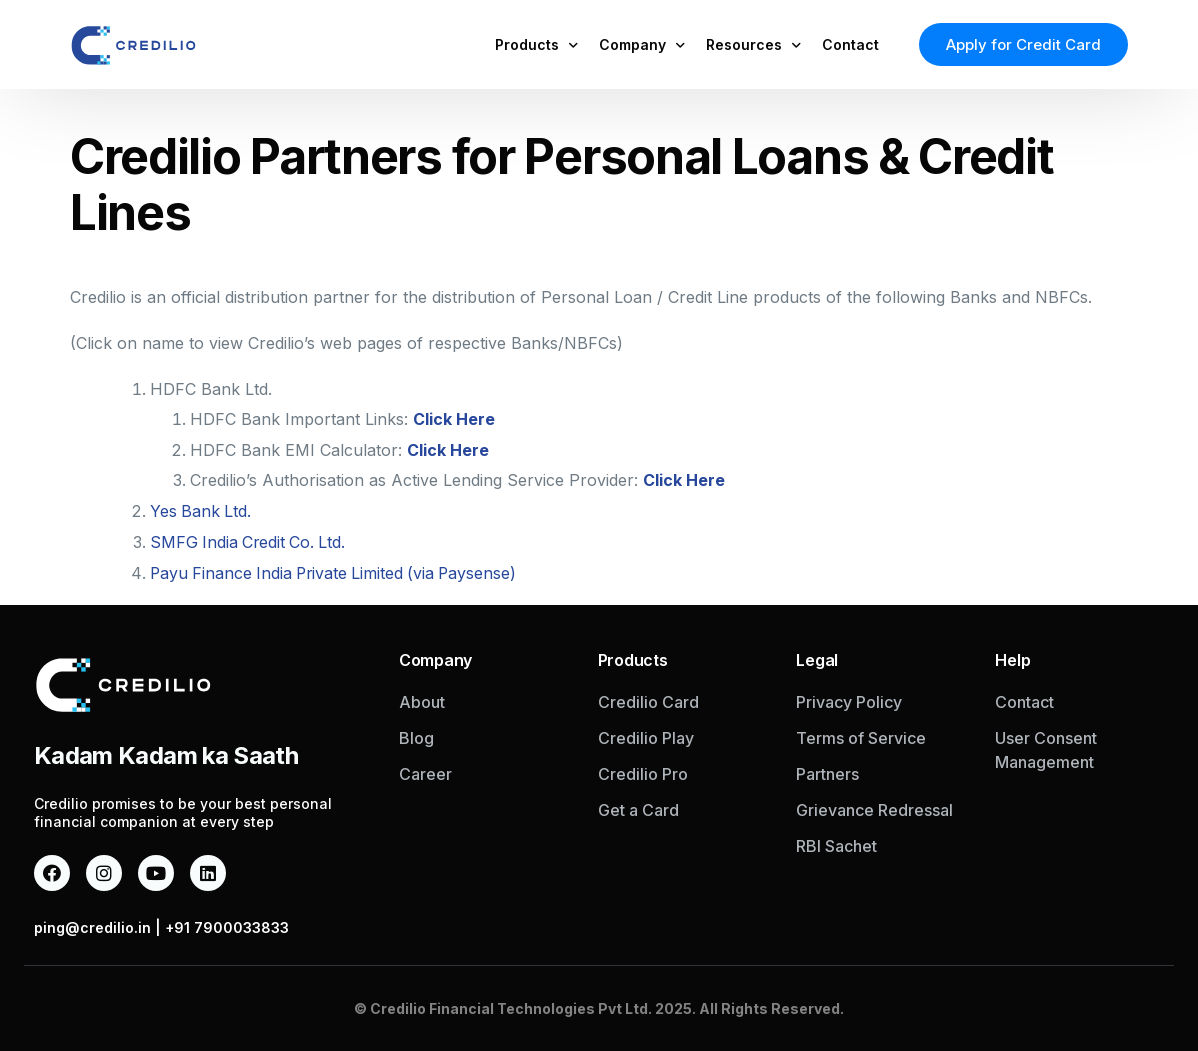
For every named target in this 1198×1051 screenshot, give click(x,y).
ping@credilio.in (92, 921)
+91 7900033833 (227, 921)
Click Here (454, 419)
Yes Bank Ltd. (201, 509)
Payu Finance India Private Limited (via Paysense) (338, 569)
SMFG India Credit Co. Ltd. (250, 539)
